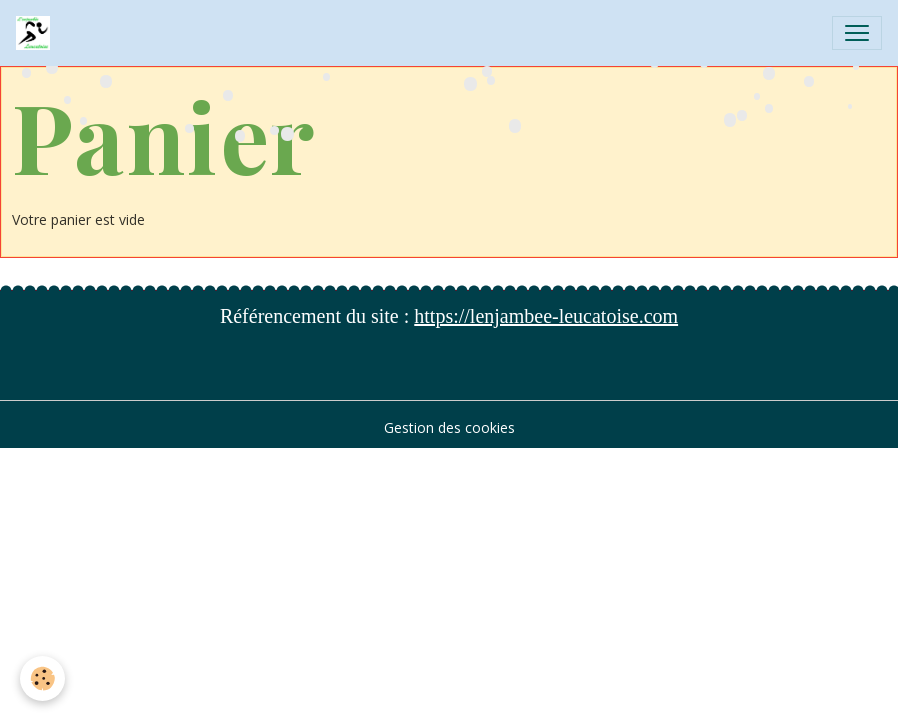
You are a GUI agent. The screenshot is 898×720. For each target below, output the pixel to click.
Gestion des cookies (449, 427)
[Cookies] (42, 678)
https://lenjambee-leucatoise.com (546, 316)
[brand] (37, 33)
